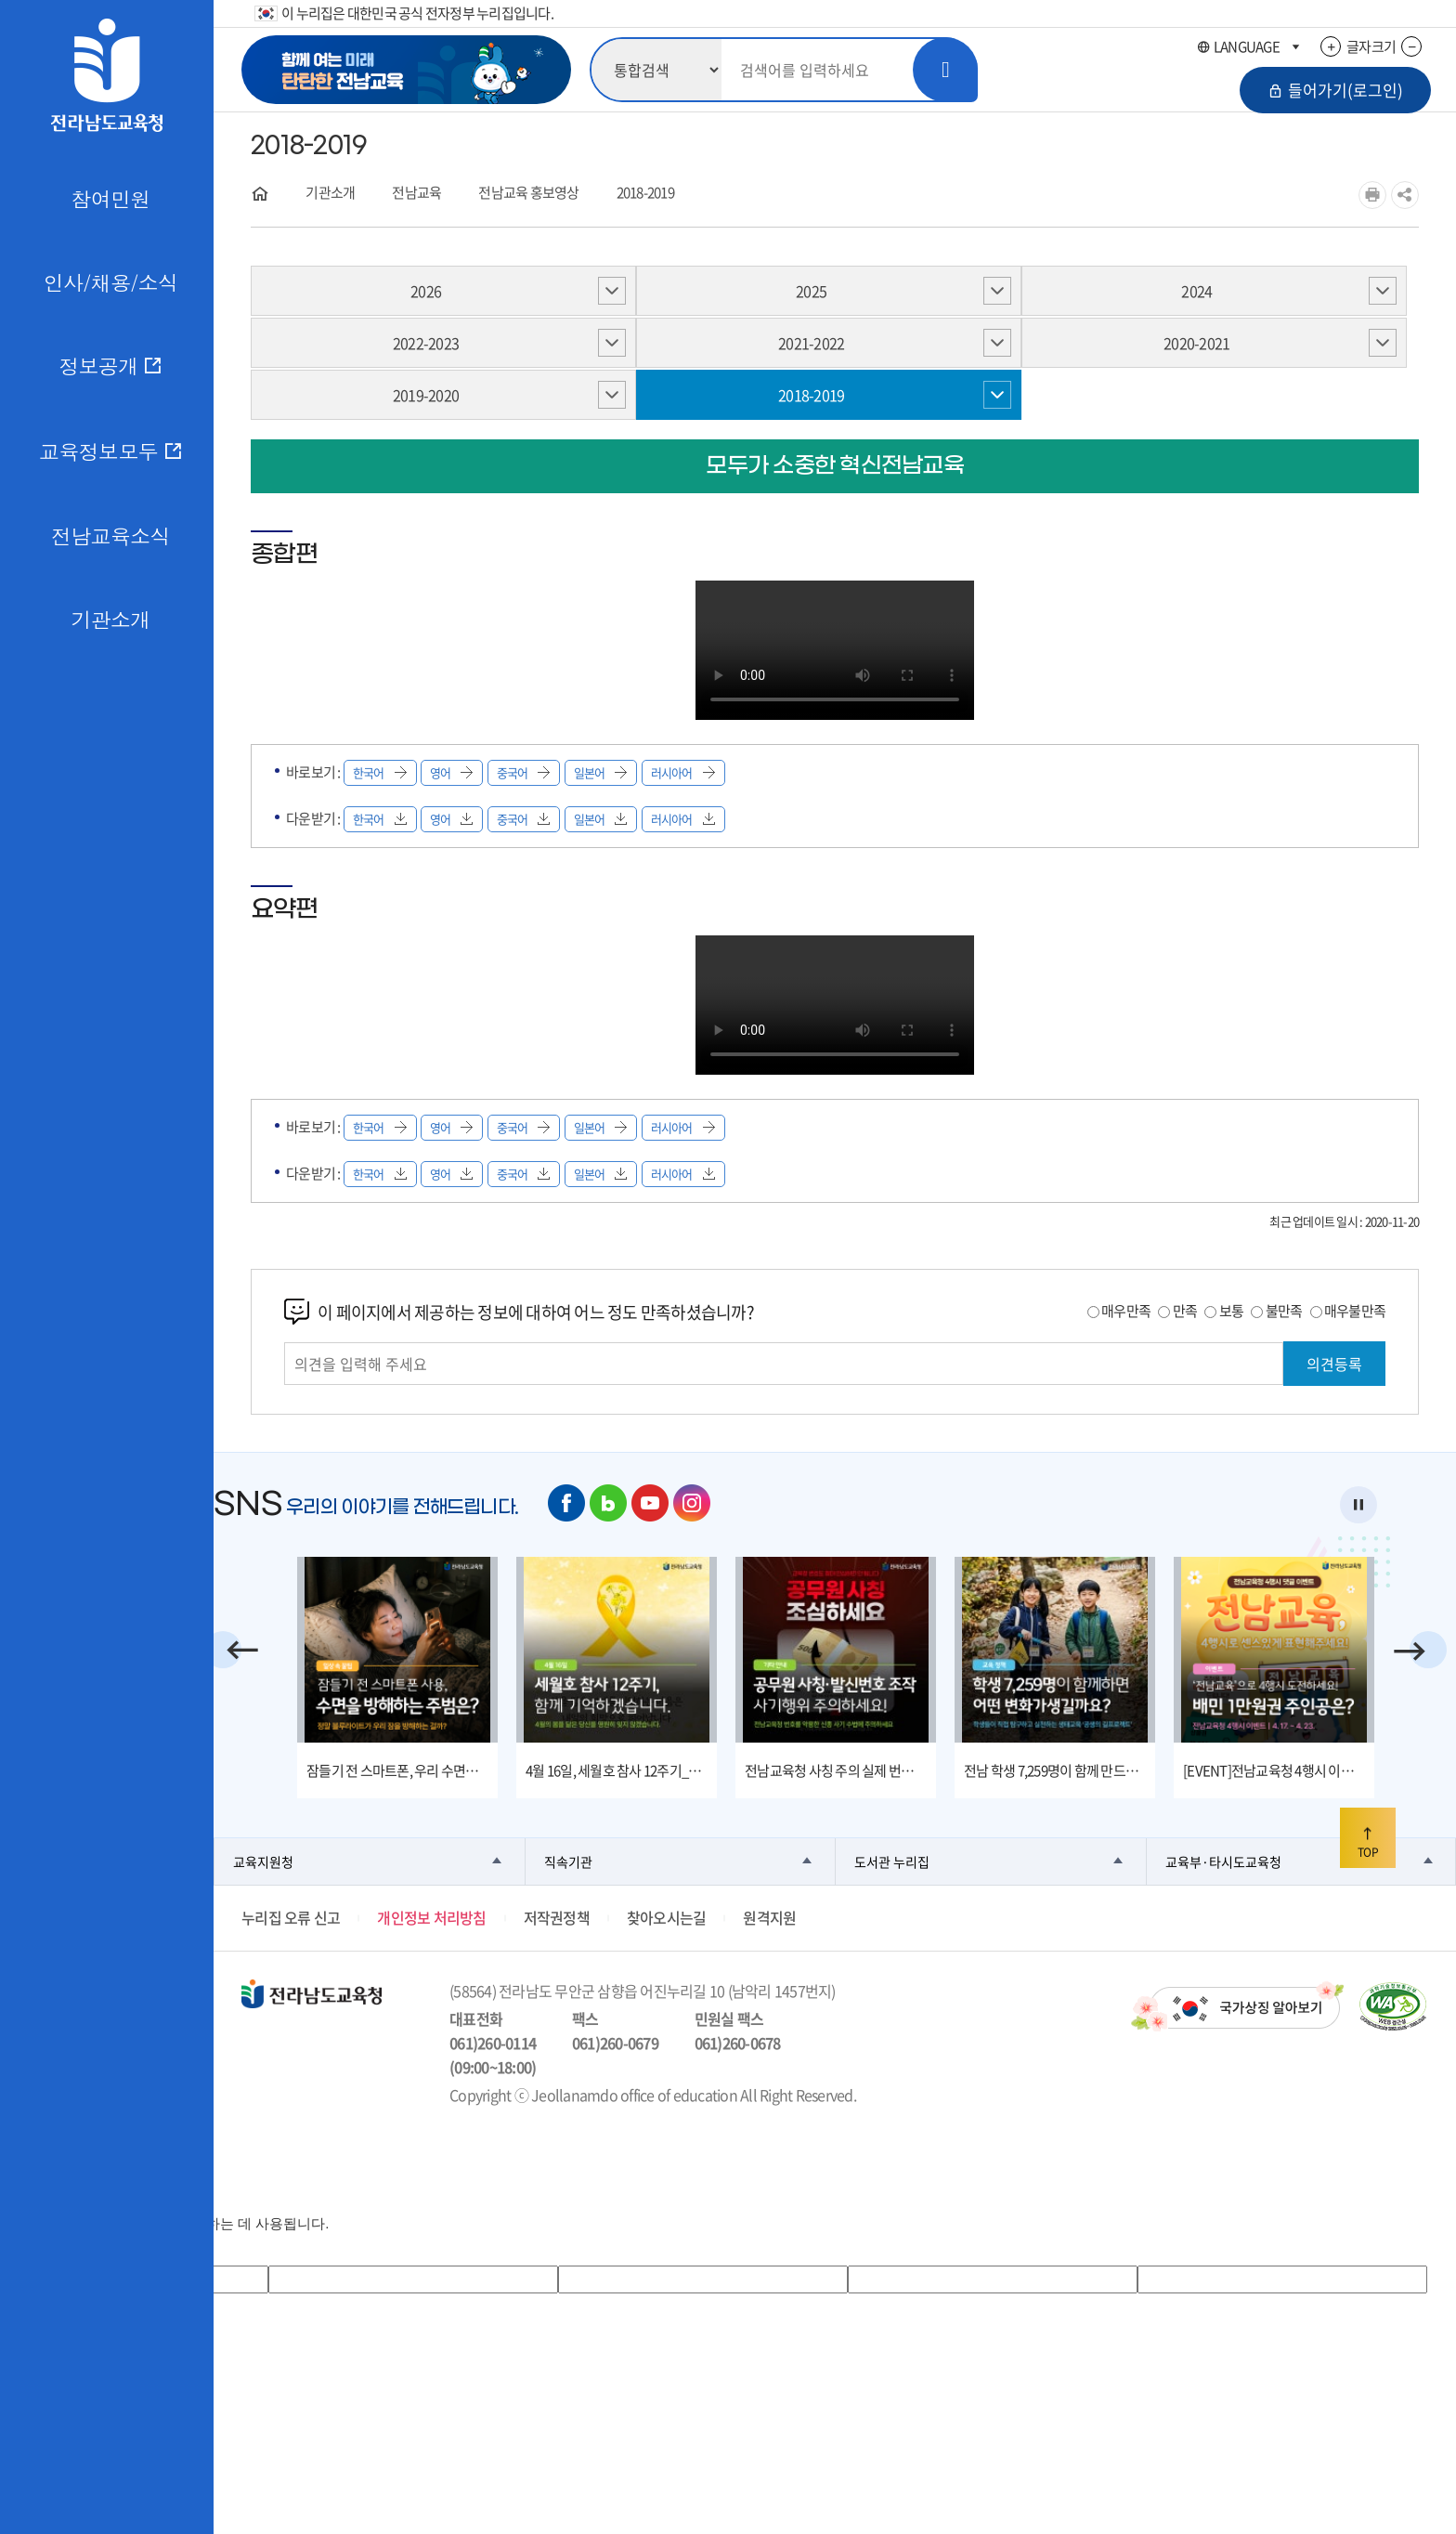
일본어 (601, 772)
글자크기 (1371, 46)
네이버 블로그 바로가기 (608, 1503)
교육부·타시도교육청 (1223, 1861)
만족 (1185, 1310)
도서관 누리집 (892, 1861)
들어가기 (1335, 89)
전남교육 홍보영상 (528, 192)
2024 (1196, 291)
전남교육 (416, 192)
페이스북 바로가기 (566, 1503)
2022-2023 (426, 343)
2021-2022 (811, 343)
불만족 (1284, 1310)
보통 (1231, 1310)
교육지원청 (263, 1861)
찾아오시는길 (667, 1917)
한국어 (380, 772)
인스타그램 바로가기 (691, 1503)
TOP (1368, 1843)
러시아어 (683, 772)
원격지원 (769, 1917)
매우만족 (1125, 1310)
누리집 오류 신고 (290, 1917)
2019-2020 (426, 395)
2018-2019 (645, 192)
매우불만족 (1354, 1310)
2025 (811, 291)
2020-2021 (1196, 343)
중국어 (524, 772)
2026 (425, 291)
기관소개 (330, 192)
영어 (452, 772)
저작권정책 (557, 1917)
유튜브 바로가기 (650, 1503)
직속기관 (568, 1861)
